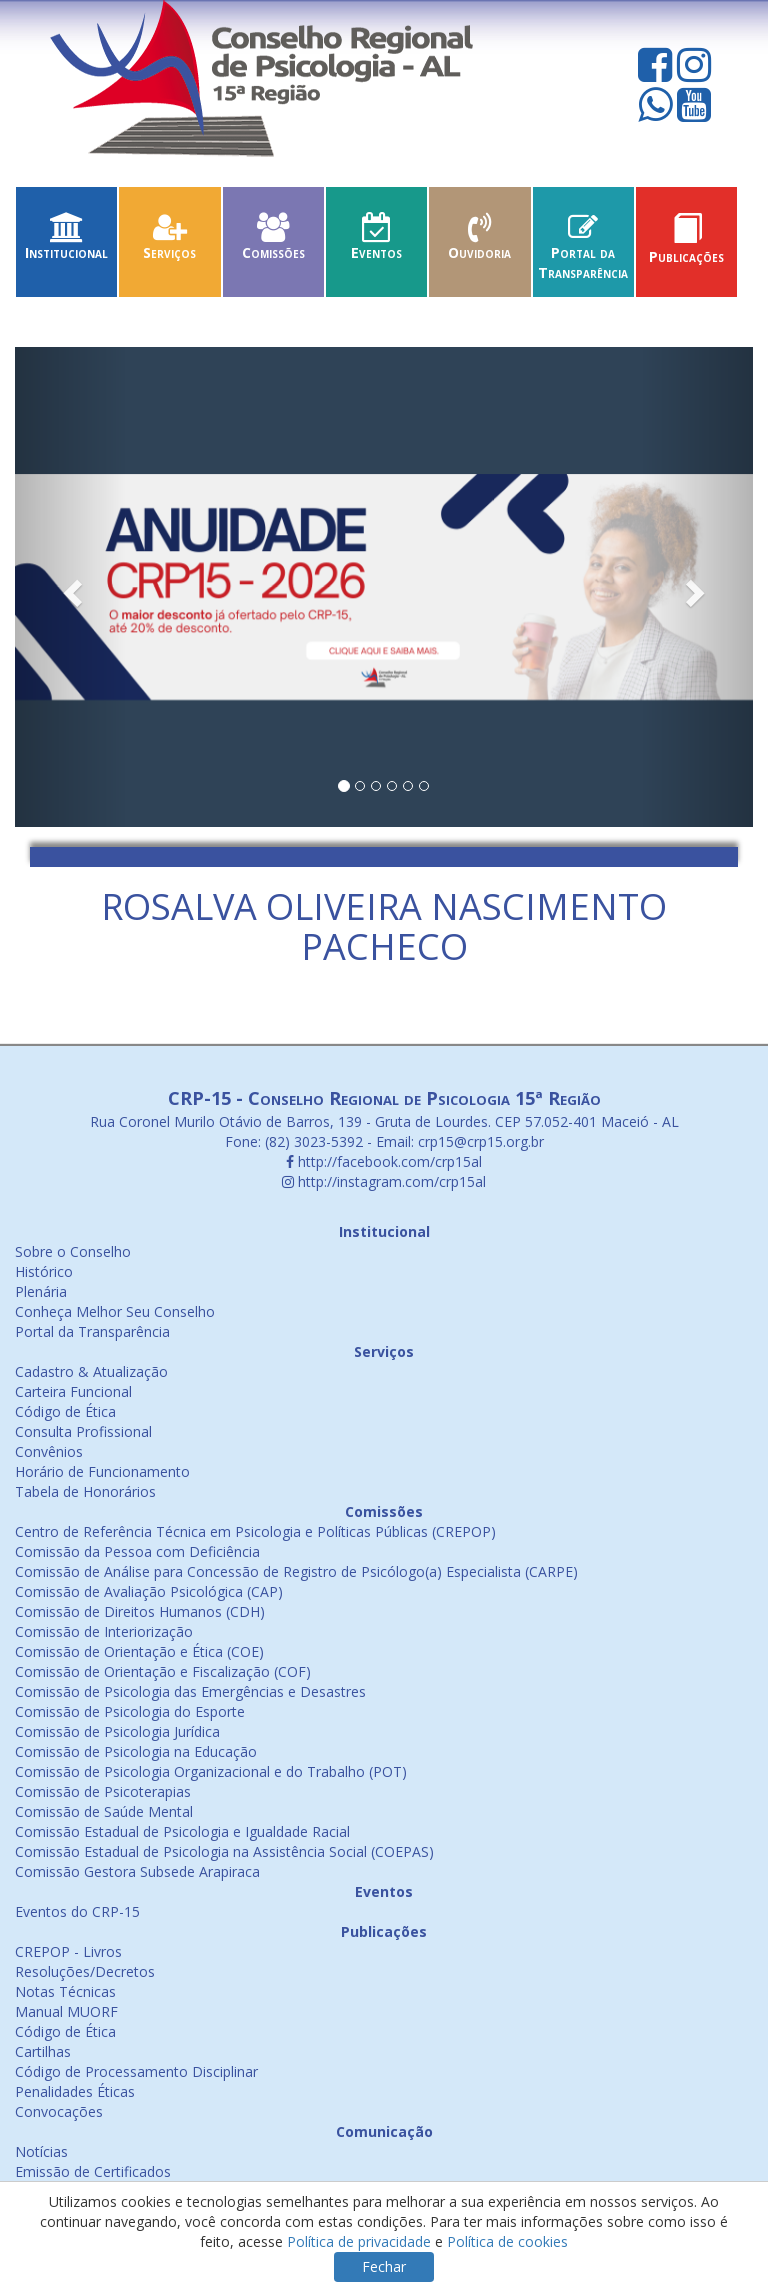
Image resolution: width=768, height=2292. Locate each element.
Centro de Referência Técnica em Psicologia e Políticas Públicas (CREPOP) (255, 1531)
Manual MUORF (66, 2011)
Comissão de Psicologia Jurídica (117, 1731)
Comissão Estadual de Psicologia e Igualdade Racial (182, 1831)
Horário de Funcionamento (102, 1471)
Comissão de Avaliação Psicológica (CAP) (149, 1591)
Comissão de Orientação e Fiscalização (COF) (163, 1671)
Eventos (376, 242)
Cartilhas (43, 2051)
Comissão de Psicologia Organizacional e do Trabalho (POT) (211, 1771)
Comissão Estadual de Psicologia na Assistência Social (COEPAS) (224, 1851)
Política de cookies (507, 2241)
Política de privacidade (359, 2241)
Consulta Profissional (83, 1431)
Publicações (686, 246)
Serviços (169, 242)
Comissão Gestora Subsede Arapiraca (137, 1871)
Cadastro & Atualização (91, 1371)
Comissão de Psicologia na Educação (136, 1751)
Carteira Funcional (73, 1391)
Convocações (59, 2111)
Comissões (273, 242)
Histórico (44, 1271)
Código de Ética (65, 1411)
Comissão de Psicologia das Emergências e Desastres (190, 1691)
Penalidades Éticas (75, 2091)
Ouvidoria (479, 242)
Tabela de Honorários (85, 1491)
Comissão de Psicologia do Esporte (130, 1711)
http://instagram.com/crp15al (384, 1181)
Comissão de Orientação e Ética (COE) (139, 1651)
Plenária (41, 1291)
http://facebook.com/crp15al (384, 1161)
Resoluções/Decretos (85, 1971)
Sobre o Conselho (73, 1251)
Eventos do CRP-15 (77, 1911)
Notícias (41, 2151)
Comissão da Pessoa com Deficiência (137, 1551)
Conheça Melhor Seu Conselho (115, 1311)
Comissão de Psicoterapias (103, 1791)
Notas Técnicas (65, 1991)
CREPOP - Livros (68, 1951)
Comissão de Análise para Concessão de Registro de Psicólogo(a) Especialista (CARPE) (296, 1571)
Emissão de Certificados (93, 2171)
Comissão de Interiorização (104, 1631)
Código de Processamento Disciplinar (136, 2071)
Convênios (49, 1451)
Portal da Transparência (583, 252)
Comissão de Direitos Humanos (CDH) (140, 1611)
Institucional (66, 242)
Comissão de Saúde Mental (104, 1811)
